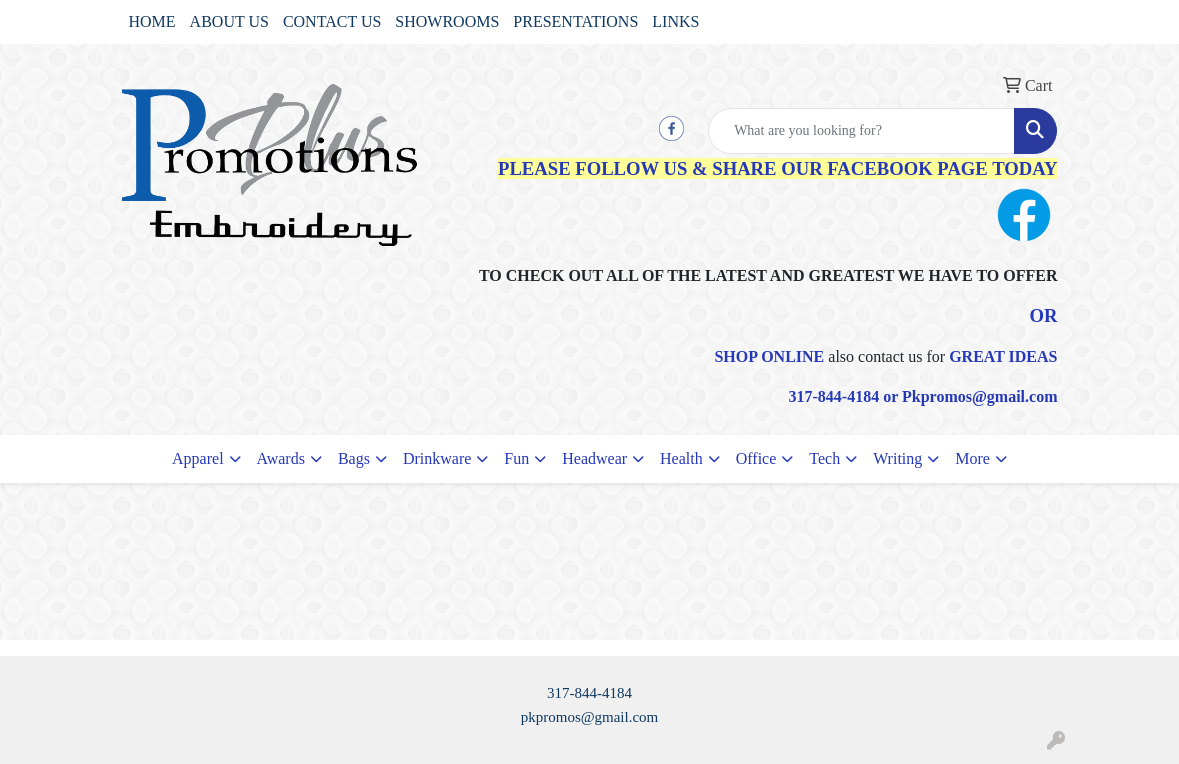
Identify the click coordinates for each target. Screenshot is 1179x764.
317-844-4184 (589, 693)
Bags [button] (354, 458)
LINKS (675, 21)
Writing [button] (897, 458)
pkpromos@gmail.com (590, 717)
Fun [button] (516, 458)
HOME (152, 21)
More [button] (972, 458)
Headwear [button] (594, 458)
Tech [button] (824, 458)
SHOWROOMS (447, 21)
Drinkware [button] (437, 458)
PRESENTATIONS (575, 21)
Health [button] (681, 458)
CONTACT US (332, 21)
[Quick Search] (861, 131)
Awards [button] (281, 458)
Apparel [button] (198, 458)
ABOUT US (229, 21)
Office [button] (756, 458)
